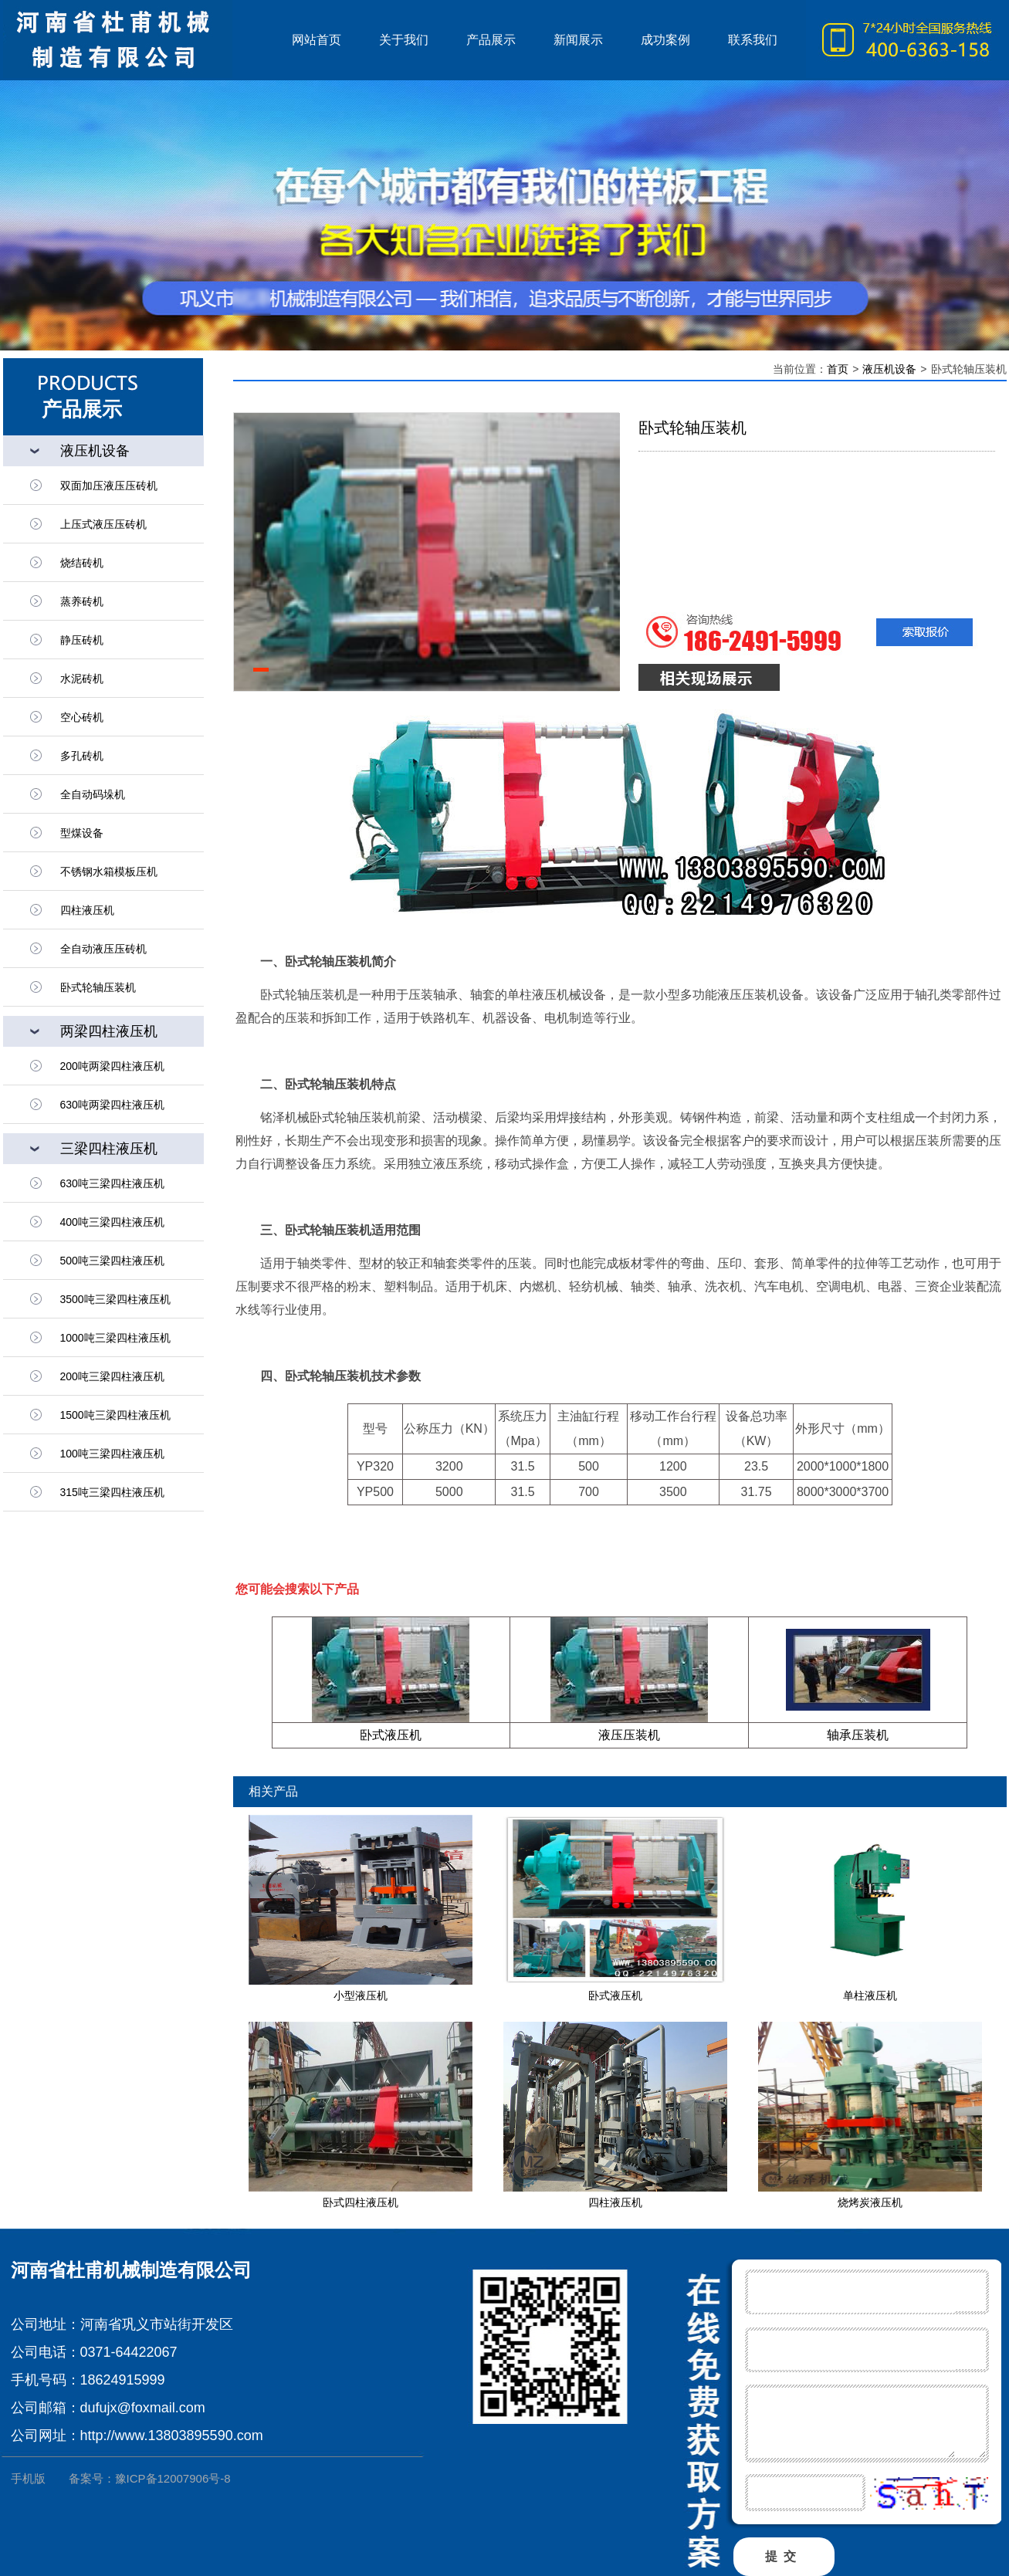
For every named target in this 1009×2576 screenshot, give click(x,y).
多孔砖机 (81, 756)
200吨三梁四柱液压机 (112, 1376)
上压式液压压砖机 (103, 524)
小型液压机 (361, 1995)
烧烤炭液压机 (870, 2202)
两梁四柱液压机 (108, 1031)
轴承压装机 (858, 1735)
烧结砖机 (81, 563)
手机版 (28, 2478)
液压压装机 (629, 1735)
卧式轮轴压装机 (98, 987)
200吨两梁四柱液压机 (112, 1066)
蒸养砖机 (81, 601)
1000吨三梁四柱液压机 (115, 1338)
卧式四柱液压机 (360, 2202)
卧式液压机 (391, 1735)
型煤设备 (81, 833)
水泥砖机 (81, 678)
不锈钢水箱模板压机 (108, 871)
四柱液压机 (615, 2202)
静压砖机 (81, 640)
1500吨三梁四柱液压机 (115, 1415)
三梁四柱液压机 (108, 1148)
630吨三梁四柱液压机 (112, 1183)
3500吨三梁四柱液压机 (115, 1299)
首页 (837, 369)
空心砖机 (81, 717)
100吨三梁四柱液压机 (112, 1453)
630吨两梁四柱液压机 (112, 1104)
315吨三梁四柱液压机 (112, 1492)
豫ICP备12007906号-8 (173, 2478)
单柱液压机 (870, 1995)
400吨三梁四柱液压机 (112, 1222)
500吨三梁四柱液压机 (112, 1260)
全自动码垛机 (92, 794)
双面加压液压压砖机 (108, 485)
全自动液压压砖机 (103, 949)
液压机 (138, 40)
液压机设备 (889, 369)
